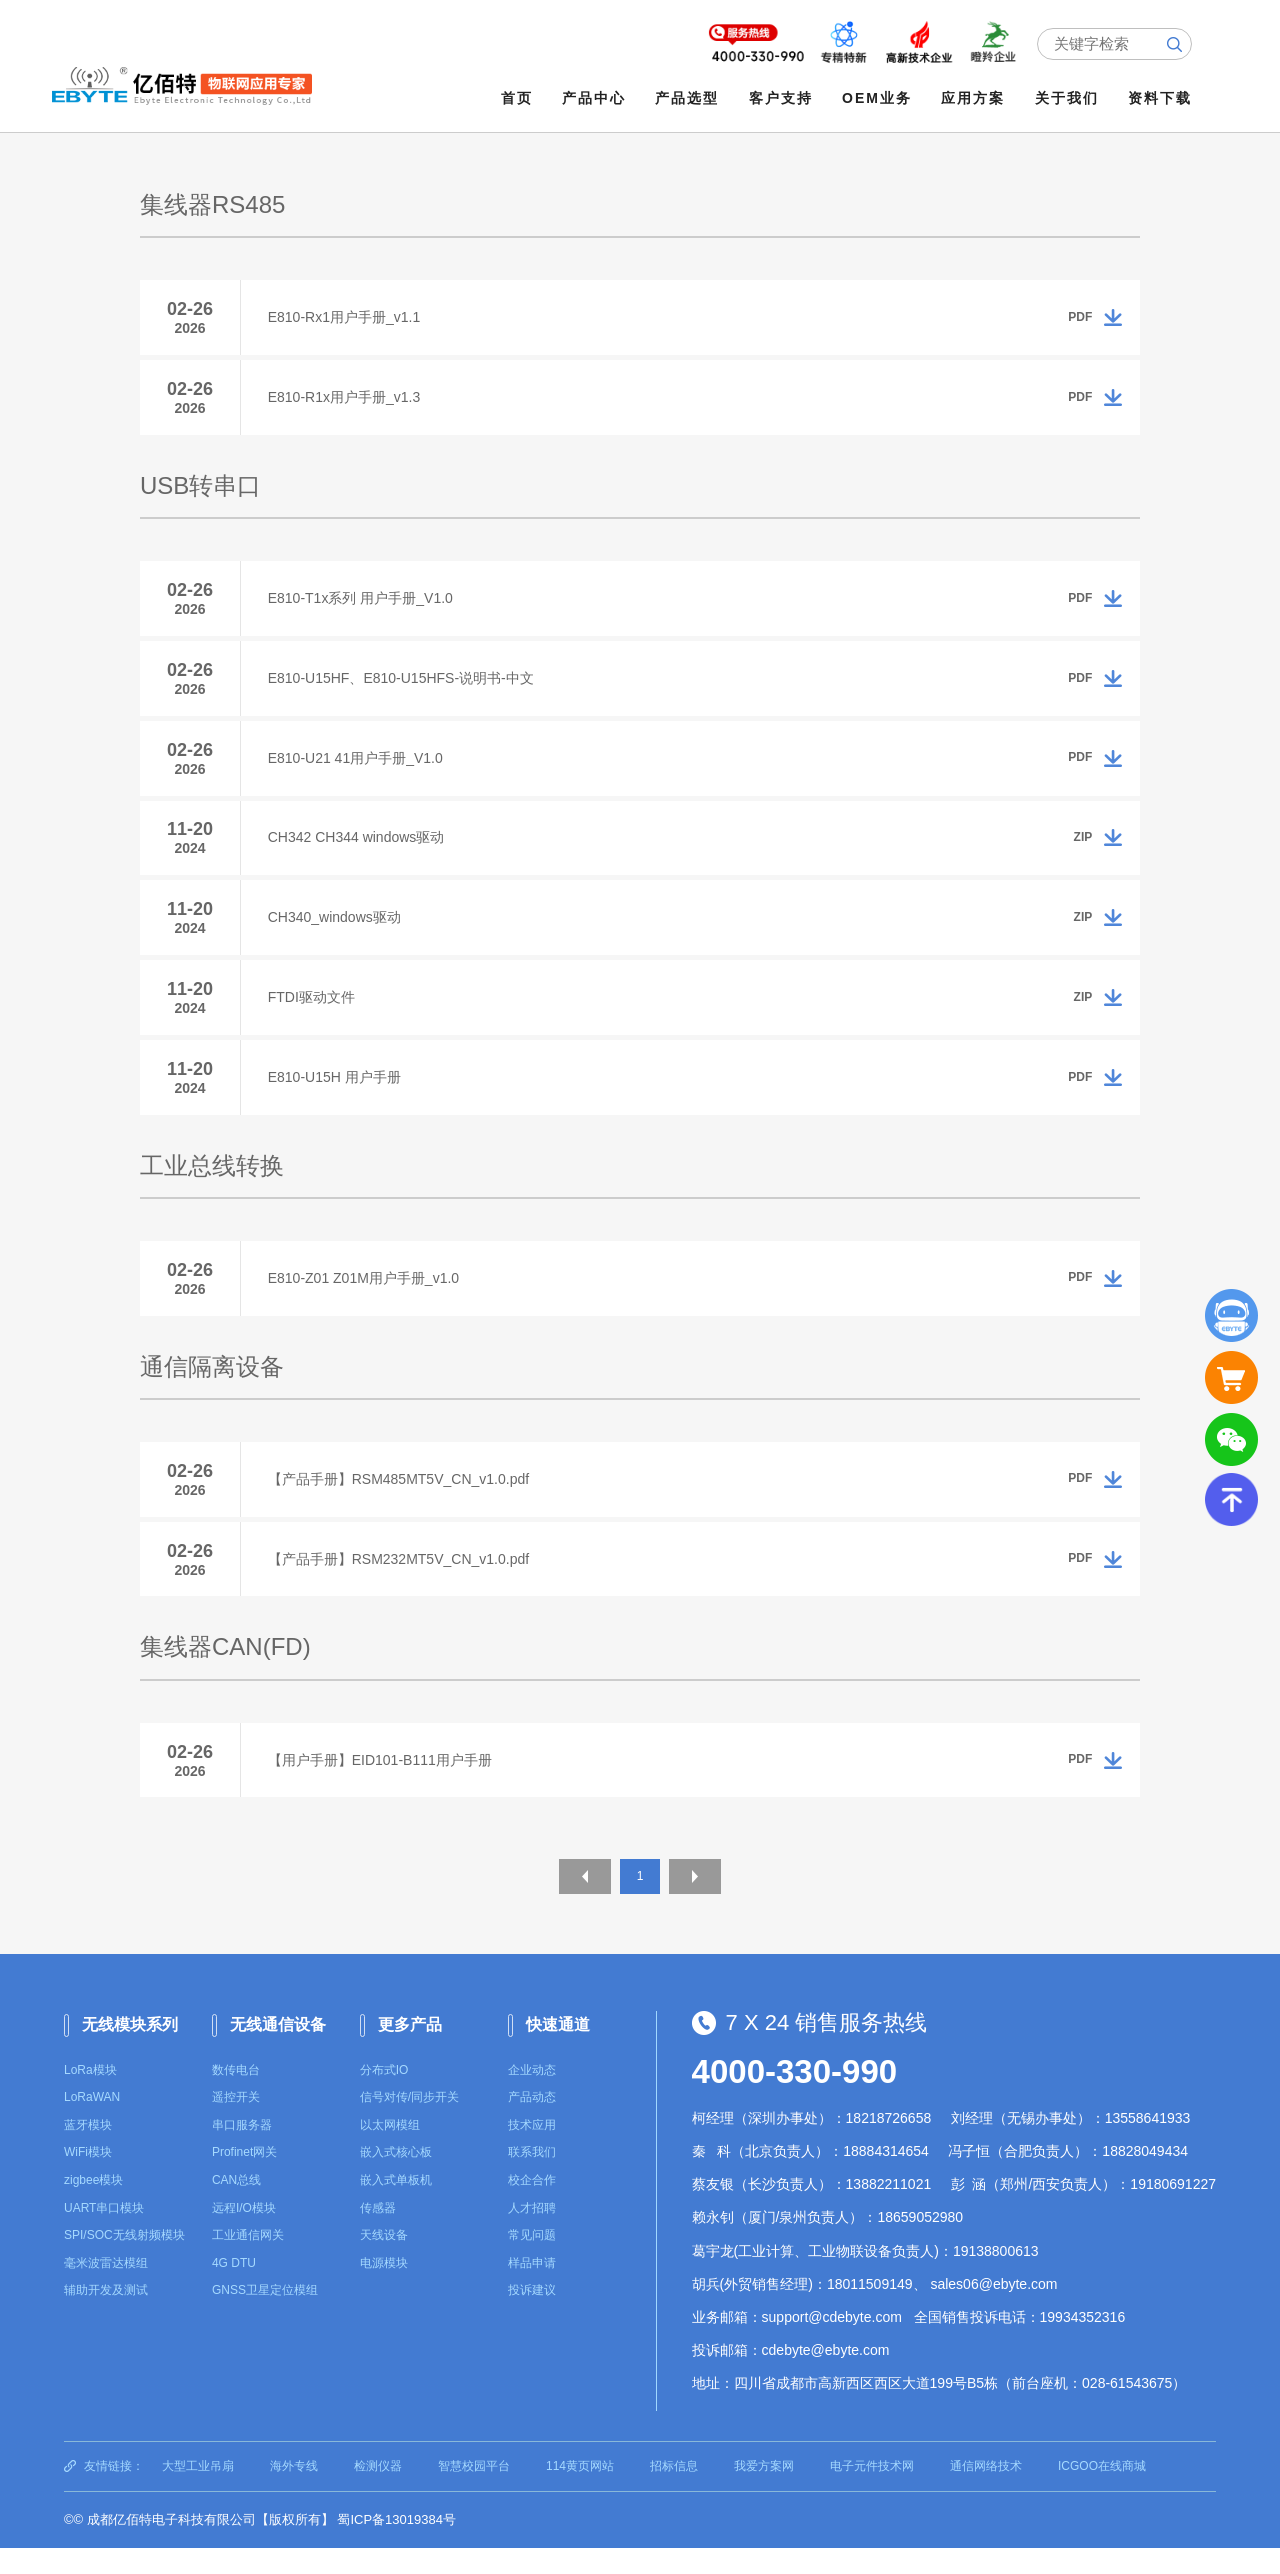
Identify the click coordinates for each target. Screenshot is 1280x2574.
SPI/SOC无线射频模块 (124, 2262)
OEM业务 (879, 98)
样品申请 (532, 2289)
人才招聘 (532, 2234)
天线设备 (384, 2262)
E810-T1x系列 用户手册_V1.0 (363, 602)
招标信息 (674, 2492)
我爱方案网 (764, 2492)
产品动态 (532, 2124)
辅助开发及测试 (106, 2317)
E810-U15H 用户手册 (337, 1094)
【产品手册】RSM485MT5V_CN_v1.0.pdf (401, 1501)
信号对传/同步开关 (409, 2124)
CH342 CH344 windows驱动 (359, 848)
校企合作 (532, 2207)
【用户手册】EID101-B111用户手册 (383, 1786)
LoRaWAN (92, 2124)
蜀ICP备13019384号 (396, 2546)
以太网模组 (390, 2152)
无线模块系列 (130, 2051)
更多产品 (410, 2051)
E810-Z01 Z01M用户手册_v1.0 (366, 1298)
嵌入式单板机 (396, 2207)
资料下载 (1161, 98)
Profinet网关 (244, 2179)
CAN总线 (236, 2207)
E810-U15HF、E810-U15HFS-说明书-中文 (404, 684)
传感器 (378, 2234)
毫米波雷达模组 (106, 2289)
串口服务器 (242, 2152)
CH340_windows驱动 (337, 930)
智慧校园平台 (474, 2492)
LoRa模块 (90, 2096)
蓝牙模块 (88, 2152)
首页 (518, 98)
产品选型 (689, 98)
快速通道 (558, 2051)
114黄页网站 (580, 2492)
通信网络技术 (986, 2492)
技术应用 (532, 2152)
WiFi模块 (88, 2179)
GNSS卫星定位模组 (265, 2317)
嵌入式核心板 (396, 2179)
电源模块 (384, 2289)
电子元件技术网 (872, 2492)
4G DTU (234, 2289)
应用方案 (975, 98)
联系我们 (532, 2179)
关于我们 (1068, 98)
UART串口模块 (104, 2234)
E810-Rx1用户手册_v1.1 (347, 317)
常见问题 (532, 2262)
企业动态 (532, 2096)
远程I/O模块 (244, 2234)
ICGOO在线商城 (1102, 2492)
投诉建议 (532, 2317)
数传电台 (236, 2096)
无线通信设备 (278, 2051)
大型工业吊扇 (198, 2492)
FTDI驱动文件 (314, 1012)
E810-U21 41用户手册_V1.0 (358, 766)
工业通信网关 (248, 2262)
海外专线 (294, 2492)
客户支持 (782, 98)
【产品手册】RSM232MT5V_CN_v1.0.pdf (401, 1583)
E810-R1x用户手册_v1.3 (347, 399)
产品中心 (596, 98)
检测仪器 (378, 2492)
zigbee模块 (93, 2207)
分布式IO (384, 2096)
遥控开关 (236, 2124)
